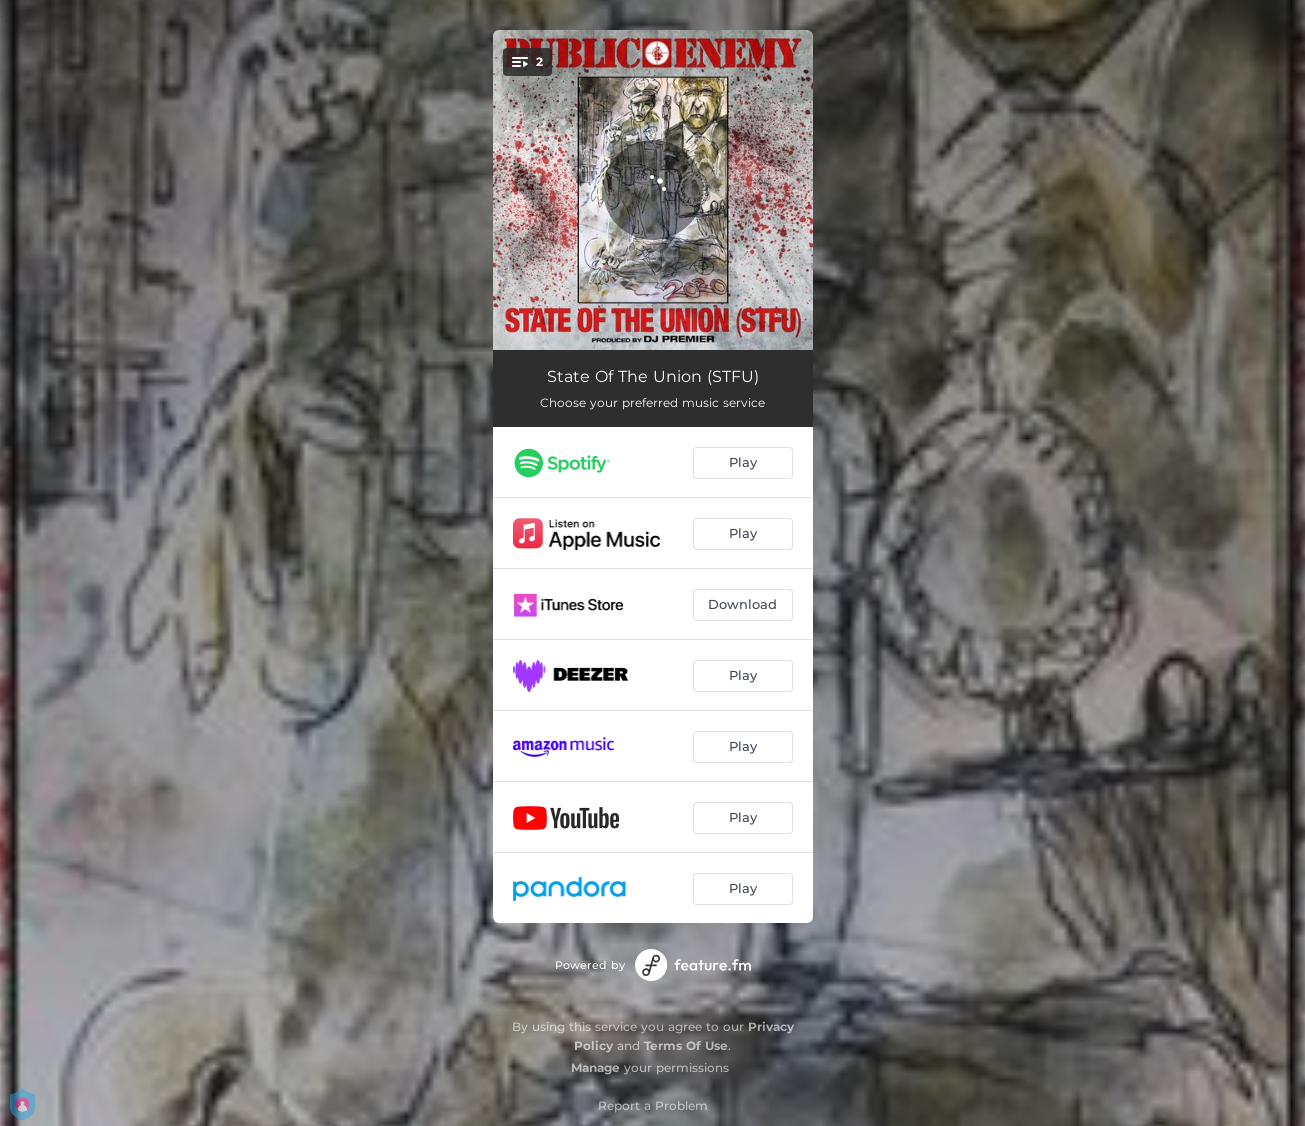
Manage (595, 1067)
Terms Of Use (686, 1045)
